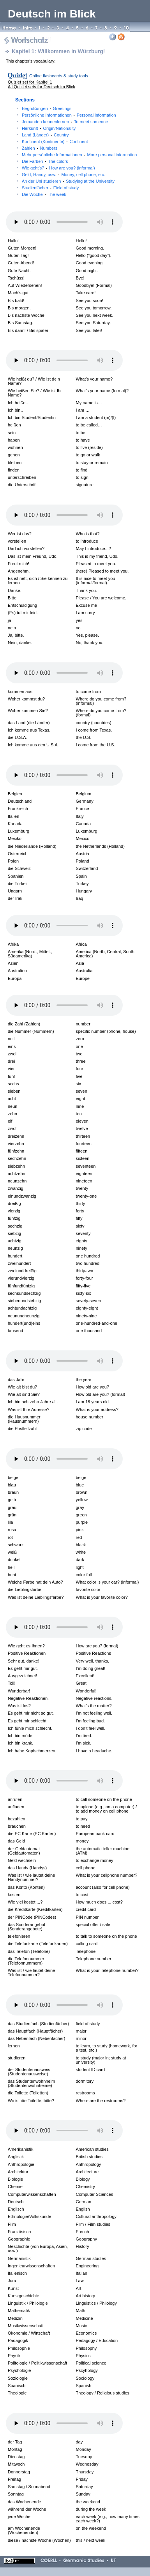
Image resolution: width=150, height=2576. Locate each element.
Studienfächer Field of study (50, 187)
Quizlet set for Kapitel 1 (30, 82)
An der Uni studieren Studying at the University (68, 181)
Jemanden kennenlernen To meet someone (65, 121)
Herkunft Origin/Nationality (49, 128)
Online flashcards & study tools (58, 75)
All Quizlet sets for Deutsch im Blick (41, 86)
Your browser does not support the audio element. (64, 221)
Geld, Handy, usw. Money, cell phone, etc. (63, 174)
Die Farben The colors (45, 161)
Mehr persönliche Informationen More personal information (79, 154)
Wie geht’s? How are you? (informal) (58, 168)
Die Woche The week (44, 194)
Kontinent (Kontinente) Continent (55, 141)
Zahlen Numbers (39, 148)
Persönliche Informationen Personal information (69, 115)
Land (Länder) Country (45, 135)
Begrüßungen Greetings (46, 108)
